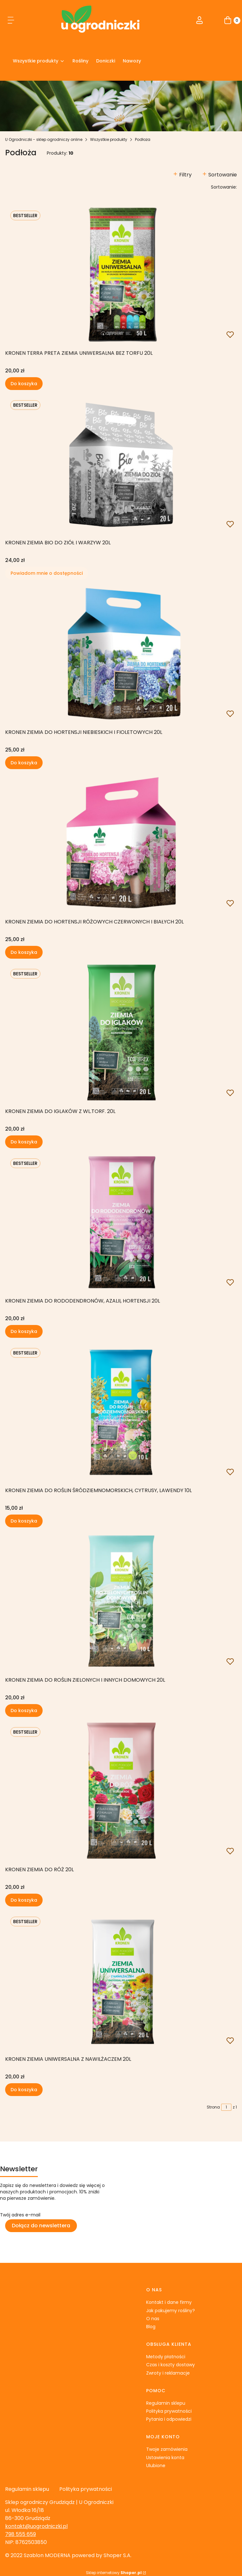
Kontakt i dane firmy (169, 2302)
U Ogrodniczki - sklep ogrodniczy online (43, 139)
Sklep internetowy (114, 2572)
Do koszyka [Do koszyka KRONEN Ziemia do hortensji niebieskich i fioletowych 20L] (24, 763)
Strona (213, 2107)
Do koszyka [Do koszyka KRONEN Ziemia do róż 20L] (24, 1900)
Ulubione (155, 2465)
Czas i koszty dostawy (170, 2364)
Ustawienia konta (165, 2457)
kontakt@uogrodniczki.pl (36, 2526)
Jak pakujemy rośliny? (170, 2310)
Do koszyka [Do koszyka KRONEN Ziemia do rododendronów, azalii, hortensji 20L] (24, 1331)
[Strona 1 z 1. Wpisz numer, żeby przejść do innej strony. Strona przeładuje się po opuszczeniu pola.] (226, 2107)
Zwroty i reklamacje (168, 2373)
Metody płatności (165, 2356)
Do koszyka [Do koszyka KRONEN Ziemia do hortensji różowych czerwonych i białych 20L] (24, 952)
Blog (150, 2326)
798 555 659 (20, 2534)
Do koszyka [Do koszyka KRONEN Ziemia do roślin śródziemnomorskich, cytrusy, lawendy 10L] (24, 1521)
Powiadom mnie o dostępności (47, 573)
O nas (152, 2318)
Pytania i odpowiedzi (168, 2419)
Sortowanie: (224, 187)
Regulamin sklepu (165, 2403)
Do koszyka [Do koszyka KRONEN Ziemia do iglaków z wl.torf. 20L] (24, 1142)
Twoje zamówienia (167, 2449)
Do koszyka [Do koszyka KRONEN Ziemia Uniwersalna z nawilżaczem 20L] (24, 2089)
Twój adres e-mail (20, 2215)
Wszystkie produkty (108, 139)
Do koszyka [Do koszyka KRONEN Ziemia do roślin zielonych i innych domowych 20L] (24, 1710)
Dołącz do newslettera (41, 2225)
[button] (11, 21)
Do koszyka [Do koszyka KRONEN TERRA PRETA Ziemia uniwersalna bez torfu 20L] (24, 383)
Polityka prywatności (169, 2411)
